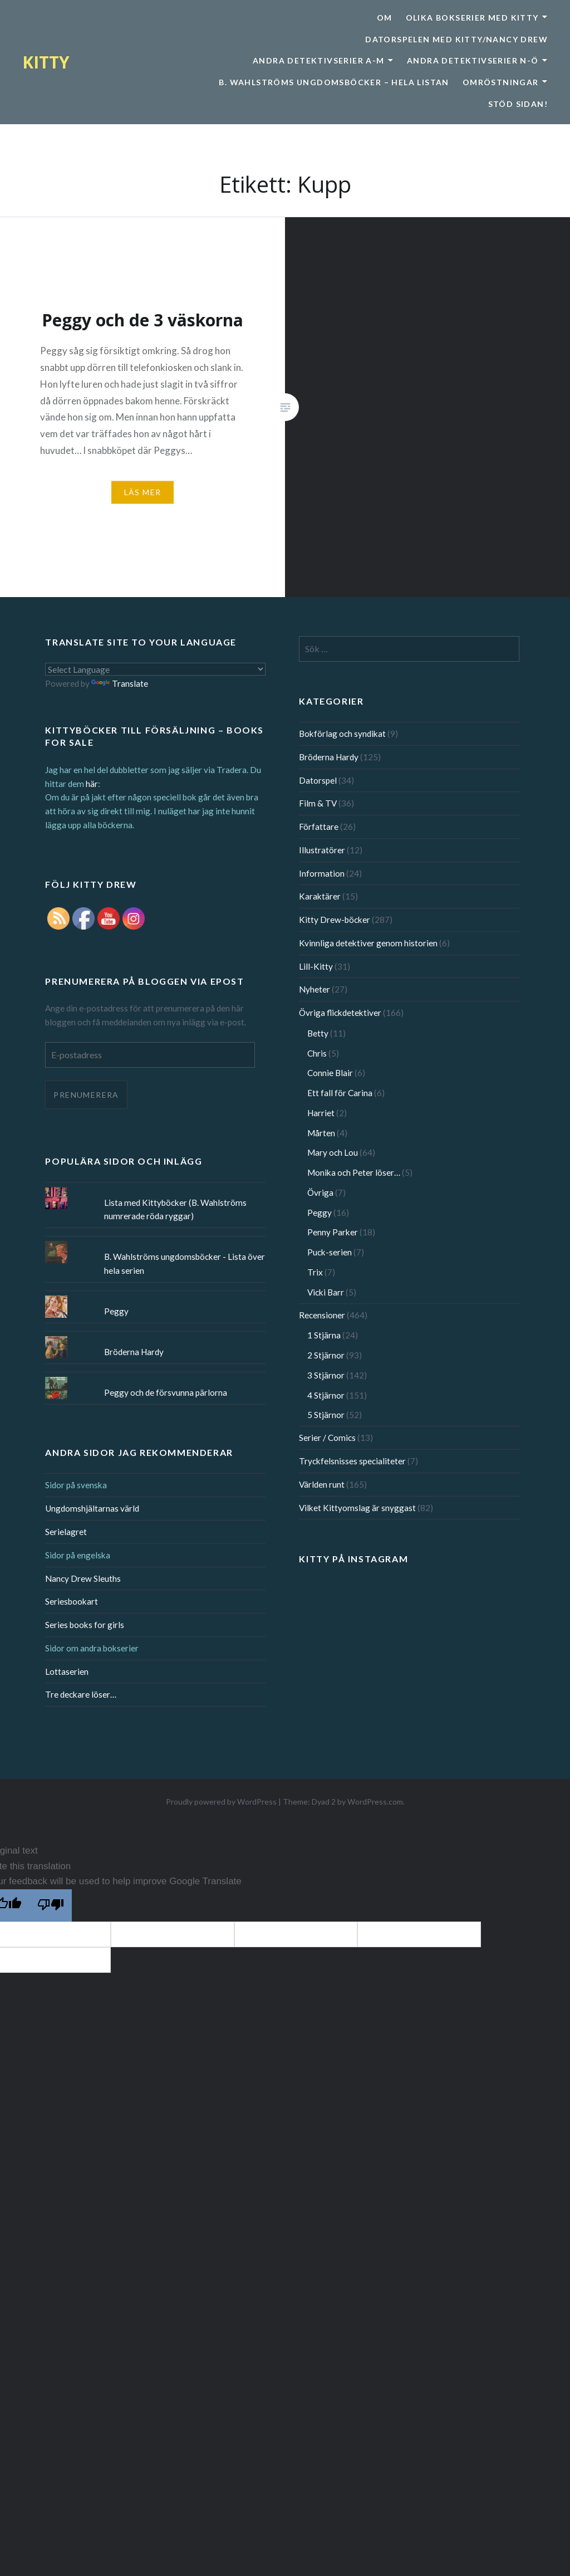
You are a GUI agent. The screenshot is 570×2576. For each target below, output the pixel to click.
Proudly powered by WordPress (221, 1801)
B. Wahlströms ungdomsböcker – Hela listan (334, 82)
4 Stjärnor (326, 1395)
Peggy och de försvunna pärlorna (165, 1392)
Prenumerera (86, 1094)
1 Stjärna (324, 1335)
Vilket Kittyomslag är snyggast (357, 1508)
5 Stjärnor (326, 1415)
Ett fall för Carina (339, 1093)
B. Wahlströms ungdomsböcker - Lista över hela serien (184, 1263)
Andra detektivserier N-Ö (473, 60)
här (92, 784)
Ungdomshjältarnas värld (92, 1508)
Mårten (321, 1133)
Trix (315, 1272)
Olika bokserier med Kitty (472, 17)
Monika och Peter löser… (353, 1172)
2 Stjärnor (326, 1355)
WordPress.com (375, 1801)
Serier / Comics (327, 1438)
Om (384, 17)
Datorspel (318, 780)
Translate (119, 683)
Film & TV (318, 803)
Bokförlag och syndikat (342, 734)
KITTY (46, 62)
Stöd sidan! (518, 104)
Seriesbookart (71, 1601)
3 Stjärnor (326, 1375)
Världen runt (322, 1484)
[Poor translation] (51, 1905)
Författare (318, 827)
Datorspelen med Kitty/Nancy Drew (456, 39)
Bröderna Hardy (328, 757)
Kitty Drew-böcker (334, 920)
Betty (317, 1033)
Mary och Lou (332, 1152)
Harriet (321, 1113)
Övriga (320, 1192)
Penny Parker (332, 1232)
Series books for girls (84, 1625)
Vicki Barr (325, 1292)
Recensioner (322, 1315)
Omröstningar (501, 82)
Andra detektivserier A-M (319, 60)
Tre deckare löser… (80, 1694)
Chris (317, 1053)
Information (322, 873)
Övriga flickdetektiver (340, 1013)
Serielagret (66, 1532)
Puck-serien (329, 1252)
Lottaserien (67, 1671)
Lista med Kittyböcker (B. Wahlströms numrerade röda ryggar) (175, 1209)
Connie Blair (330, 1073)
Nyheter (314, 989)
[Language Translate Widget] (155, 669)
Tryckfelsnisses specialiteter (352, 1461)
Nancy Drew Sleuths (83, 1578)
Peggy (319, 1213)
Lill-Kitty (316, 966)
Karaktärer (320, 896)
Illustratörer (322, 850)
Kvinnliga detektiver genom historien (368, 943)
